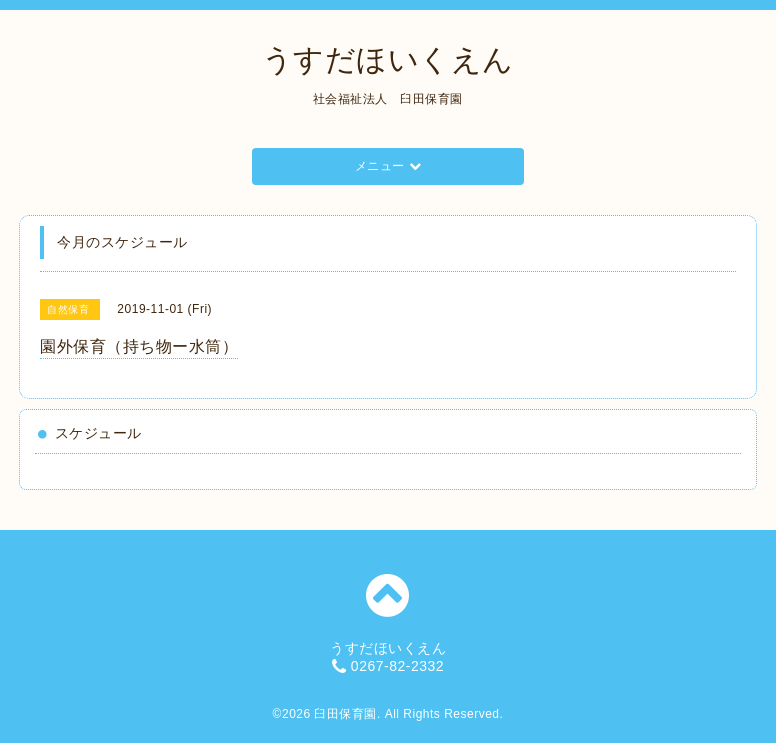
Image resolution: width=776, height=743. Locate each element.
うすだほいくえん (388, 59)
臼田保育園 (345, 714)
